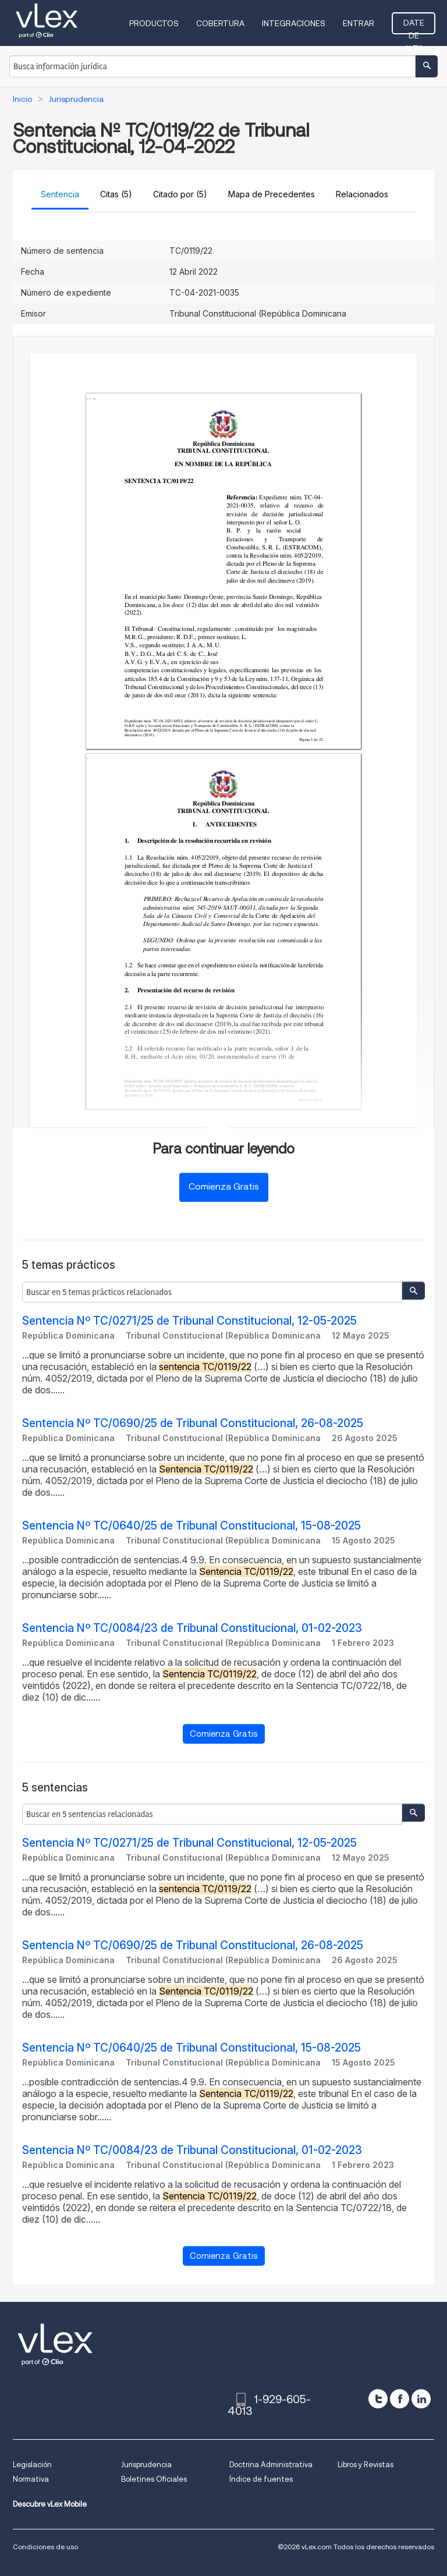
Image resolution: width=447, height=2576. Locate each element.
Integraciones (293, 23)
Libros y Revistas (365, 2464)
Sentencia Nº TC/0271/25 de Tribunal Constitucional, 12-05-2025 (189, 1321)
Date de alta (413, 26)
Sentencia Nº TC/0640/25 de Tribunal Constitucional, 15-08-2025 (191, 1525)
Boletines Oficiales (154, 2479)
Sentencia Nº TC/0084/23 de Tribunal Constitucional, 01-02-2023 (192, 1628)
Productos (154, 23)
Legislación (32, 2464)
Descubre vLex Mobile (50, 2504)
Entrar (358, 23)
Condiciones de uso (45, 2546)
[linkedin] (421, 2398)
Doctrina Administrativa (271, 2464)
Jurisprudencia (146, 2464)
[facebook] (399, 2398)
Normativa (31, 2479)
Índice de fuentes (261, 2479)
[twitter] (378, 2398)
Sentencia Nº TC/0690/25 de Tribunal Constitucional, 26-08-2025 (192, 1423)
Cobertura (220, 23)
